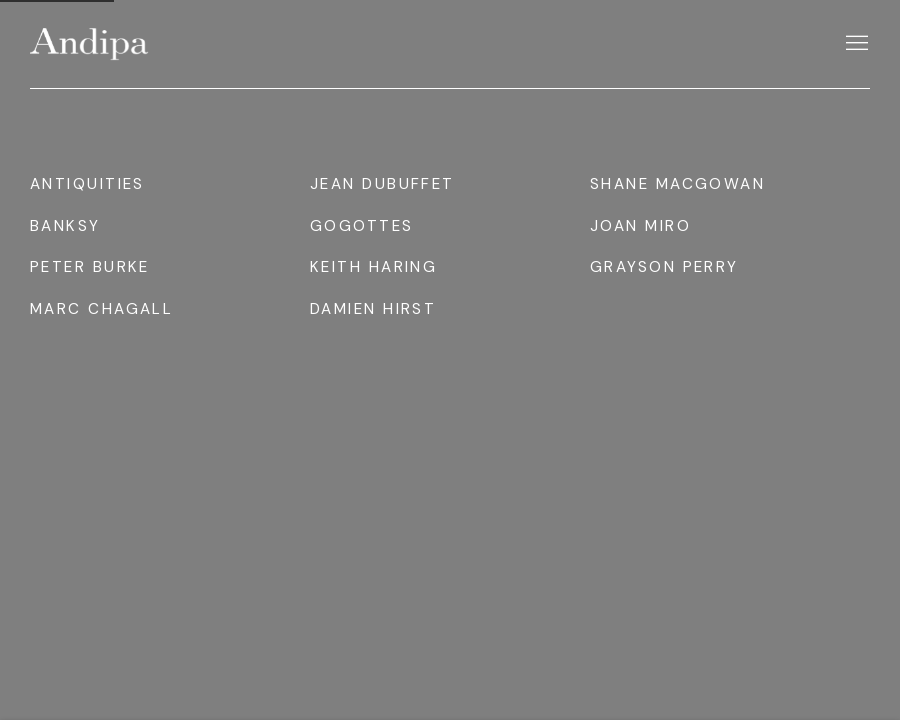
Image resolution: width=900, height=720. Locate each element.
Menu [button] (855, 44)
